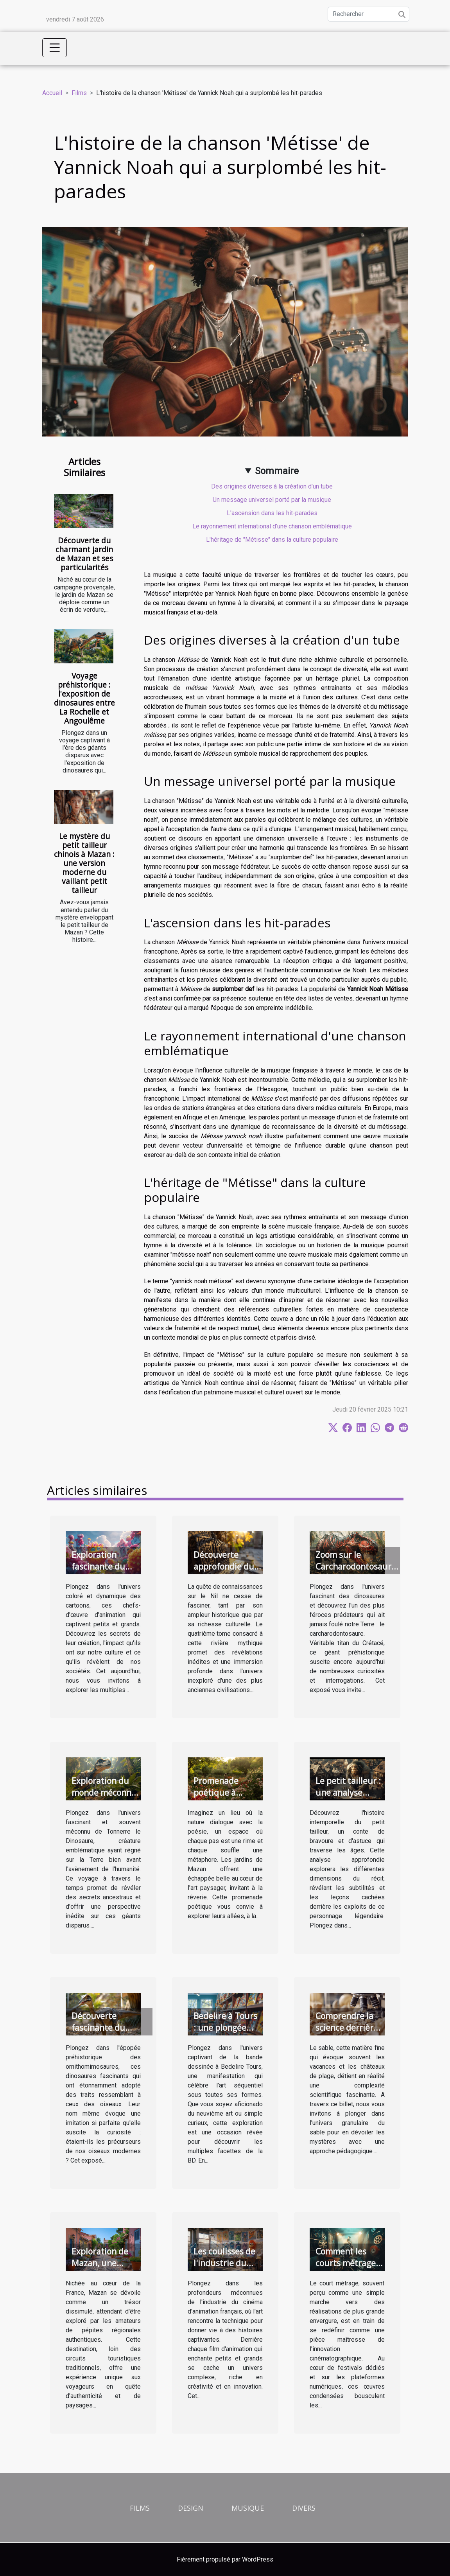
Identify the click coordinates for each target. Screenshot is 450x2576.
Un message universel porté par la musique (272, 499)
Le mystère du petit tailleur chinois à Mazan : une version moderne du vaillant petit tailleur (84, 863)
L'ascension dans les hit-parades (272, 513)
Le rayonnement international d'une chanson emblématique (272, 526)
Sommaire (277, 470)
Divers (304, 2508)
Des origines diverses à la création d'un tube (272, 486)
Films (79, 93)
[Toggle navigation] (54, 47)
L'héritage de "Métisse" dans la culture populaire (272, 539)
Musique (247, 2508)
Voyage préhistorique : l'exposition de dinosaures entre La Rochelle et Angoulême (84, 698)
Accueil (52, 93)
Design (190, 2508)
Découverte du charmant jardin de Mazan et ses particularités (84, 554)
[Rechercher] (368, 14)
